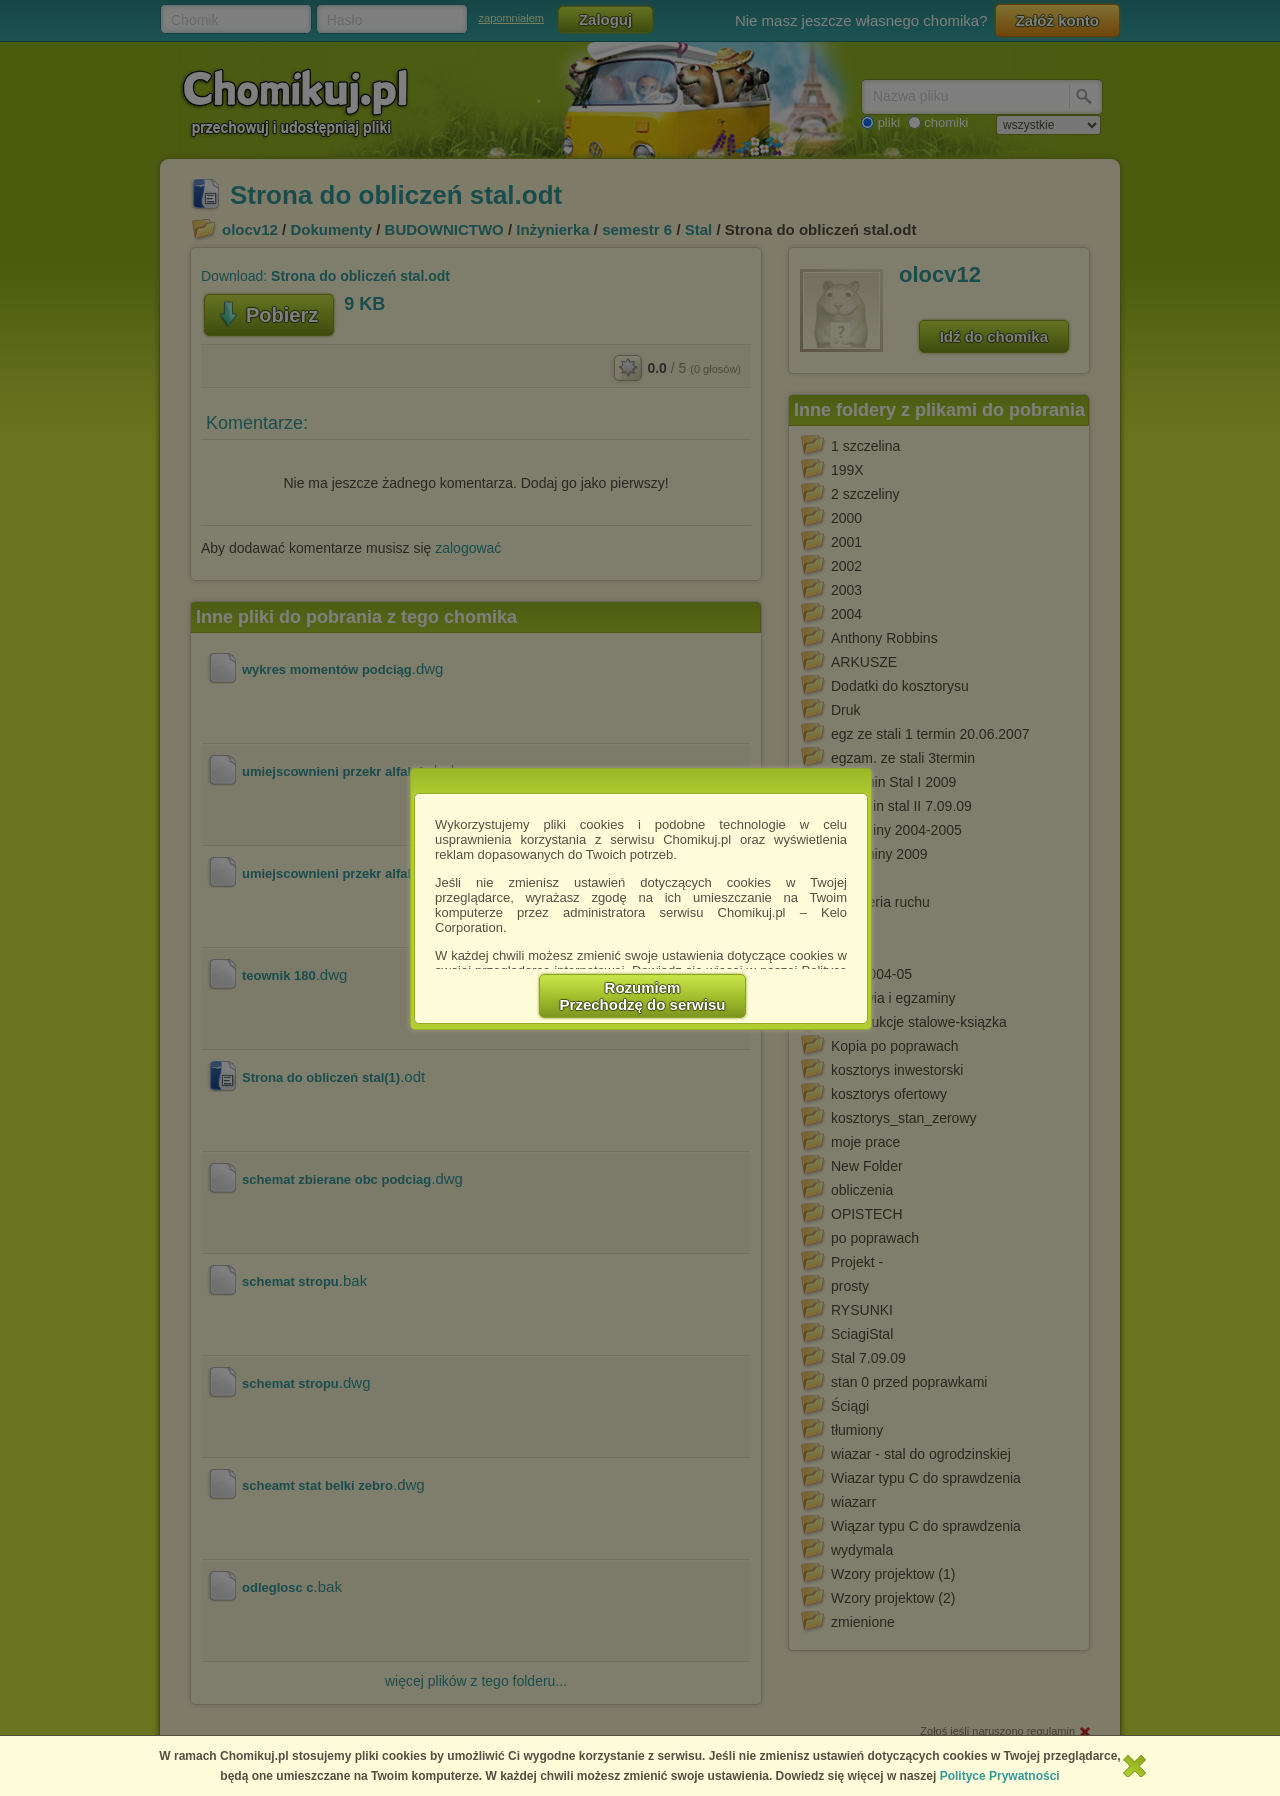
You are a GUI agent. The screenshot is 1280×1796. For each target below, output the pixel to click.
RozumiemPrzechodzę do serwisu (643, 996)
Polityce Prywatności (1000, 1776)
